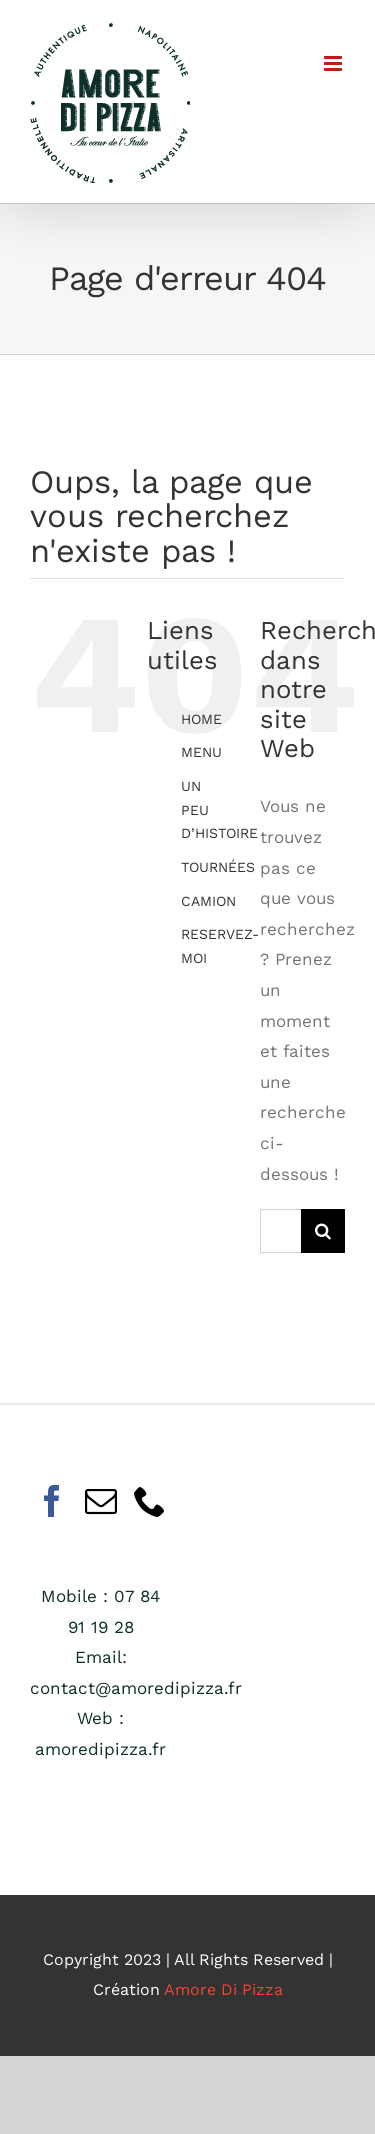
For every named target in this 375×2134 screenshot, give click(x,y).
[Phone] (150, 1501)
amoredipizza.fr (100, 1749)
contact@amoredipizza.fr (136, 1688)
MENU (201, 752)
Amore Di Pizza (223, 1989)
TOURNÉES (218, 867)
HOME (201, 719)
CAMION (208, 901)
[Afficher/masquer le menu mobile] (334, 63)
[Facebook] (52, 1501)
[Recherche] (323, 1231)
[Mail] (101, 1501)
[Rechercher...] (280, 1231)
